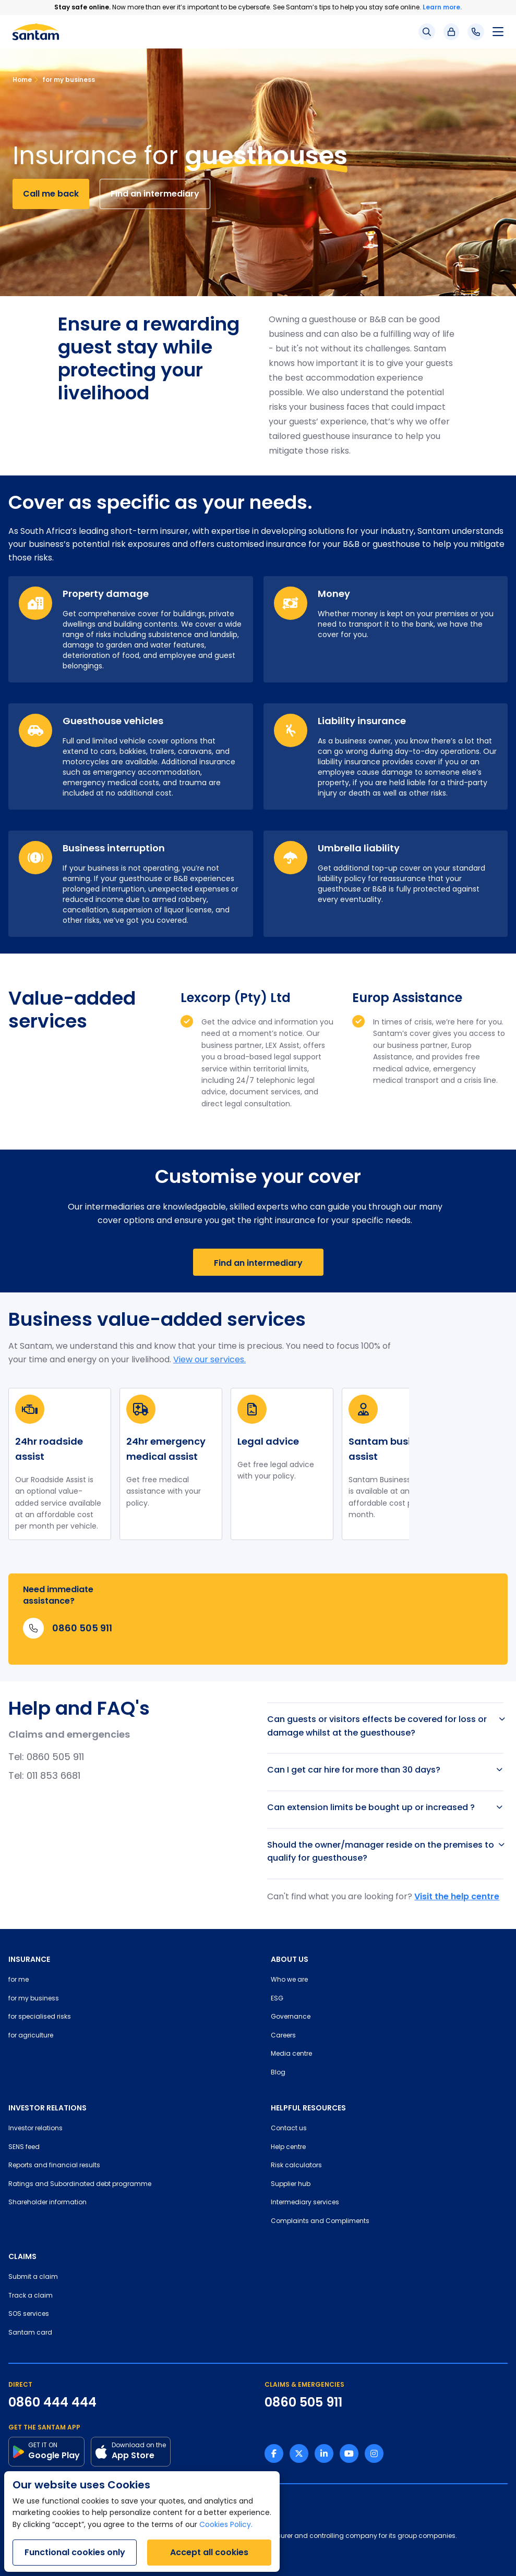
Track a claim (30, 2296)
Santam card (30, 2333)
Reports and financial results (54, 2166)
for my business (64, 79)
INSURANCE (29, 1959)
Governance (290, 2017)
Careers (283, 2036)
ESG (277, 1999)
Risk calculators (296, 2166)
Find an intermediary (155, 194)
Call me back (51, 194)
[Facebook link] (274, 2453)
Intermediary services (305, 2203)
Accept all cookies (209, 2552)
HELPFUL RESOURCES (308, 2108)
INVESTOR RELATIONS (47, 2108)
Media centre (291, 2054)
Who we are (289, 1980)
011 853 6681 (53, 1776)
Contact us (289, 2129)
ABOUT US (289, 1959)
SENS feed (24, 2147)
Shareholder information (47, 2203)
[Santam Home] (36, 31)
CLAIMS (22, 2256)
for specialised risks (39, 2017)
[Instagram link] (374, 2453)
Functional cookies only (75, 2552)
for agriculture (30, 2036)
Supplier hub (290, 2184)
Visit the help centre (456, 1896)
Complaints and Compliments (320, 2221)
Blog (278, 2073)
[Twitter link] (299, 2453)
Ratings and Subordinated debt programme (79, 2184)
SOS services (28, 2314)
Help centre (288, 2147)
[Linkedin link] (324, 2453)
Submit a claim (33, 2277)
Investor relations (35, 2129)
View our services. (209, 1360)
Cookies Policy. (226, 2525)
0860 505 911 (55, 1758)
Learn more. (442, 7)
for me (18, 1980)
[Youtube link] (349, 2453)
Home (22, 79)
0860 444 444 (52, 2402)
